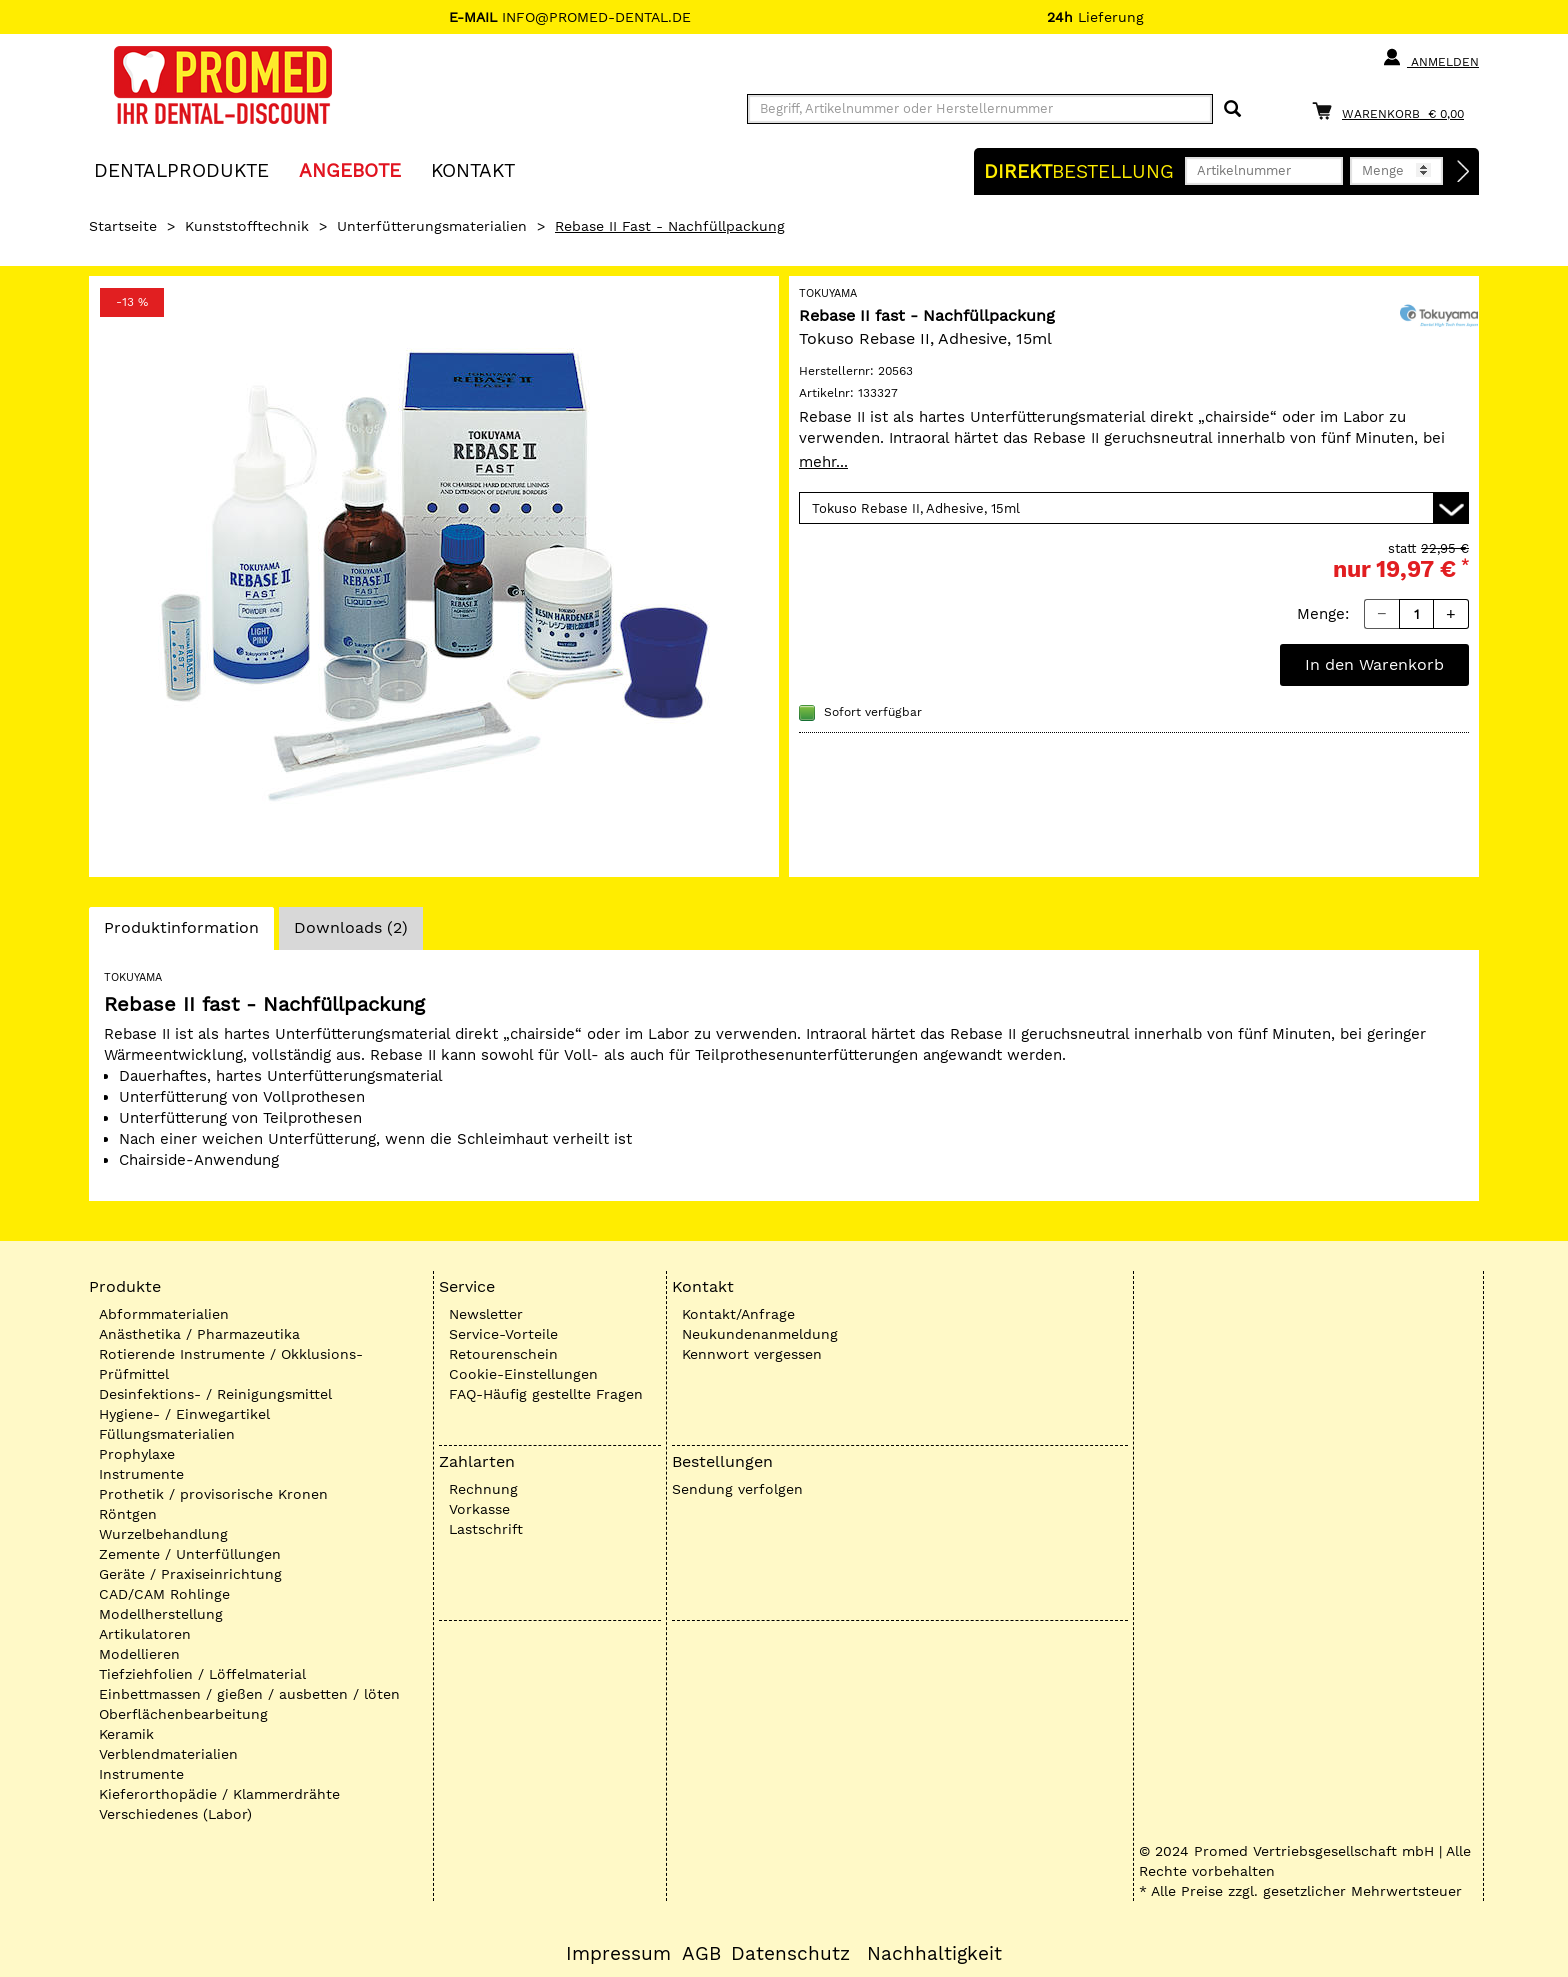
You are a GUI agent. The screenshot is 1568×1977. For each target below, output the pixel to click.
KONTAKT (473, 169)
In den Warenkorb (1374, 664)
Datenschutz (790, 1954)
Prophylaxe (137, 1454)
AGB (701, 1954)
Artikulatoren (145, 1634)
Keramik (126, 1734)
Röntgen (128, 1514)
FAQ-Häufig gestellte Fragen (546, 1394)
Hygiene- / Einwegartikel (184, 1414)
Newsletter (486, 1314)
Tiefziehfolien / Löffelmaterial (202, 1674)
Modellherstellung (161, 1614)
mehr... (823, 462)
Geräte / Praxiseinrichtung (190, 1574)
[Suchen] (1232, 109)
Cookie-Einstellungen (523, 1374)
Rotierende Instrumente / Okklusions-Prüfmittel (231, 1364)
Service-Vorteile (503, 1334)
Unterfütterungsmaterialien (432, 226)
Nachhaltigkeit (934, 1954)
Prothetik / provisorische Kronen (213, 1494)
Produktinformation (181, 933)
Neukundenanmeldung (760, 1334)
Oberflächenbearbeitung (183, 1714)
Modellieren (139, 1654)
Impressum (618, 1954)
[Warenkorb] (1393, 110)
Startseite (123, 226)
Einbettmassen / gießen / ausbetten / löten (249, 1694)
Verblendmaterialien (168, 1754)
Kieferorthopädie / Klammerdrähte (219, 1794)
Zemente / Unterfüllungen (190, 1554)
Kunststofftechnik (247, 226)
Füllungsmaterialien (167, 1434)
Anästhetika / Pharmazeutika (199, 1334)
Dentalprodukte (181, 169)
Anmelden (1430, 58)
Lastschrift (486, 1529)
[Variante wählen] (1134, 508)
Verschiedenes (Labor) (175, 1814)
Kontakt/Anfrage (738, 1314)
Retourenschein (503, 1354)
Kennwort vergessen (752, 1354)
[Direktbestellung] (1464, 172)
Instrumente (141, 1474)
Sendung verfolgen (737, 1489)
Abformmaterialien (164, 1314)
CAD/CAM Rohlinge (164, 1594)
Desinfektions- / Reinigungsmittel (215, 1394)
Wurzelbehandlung (163, 1534)
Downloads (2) (351, 927)
